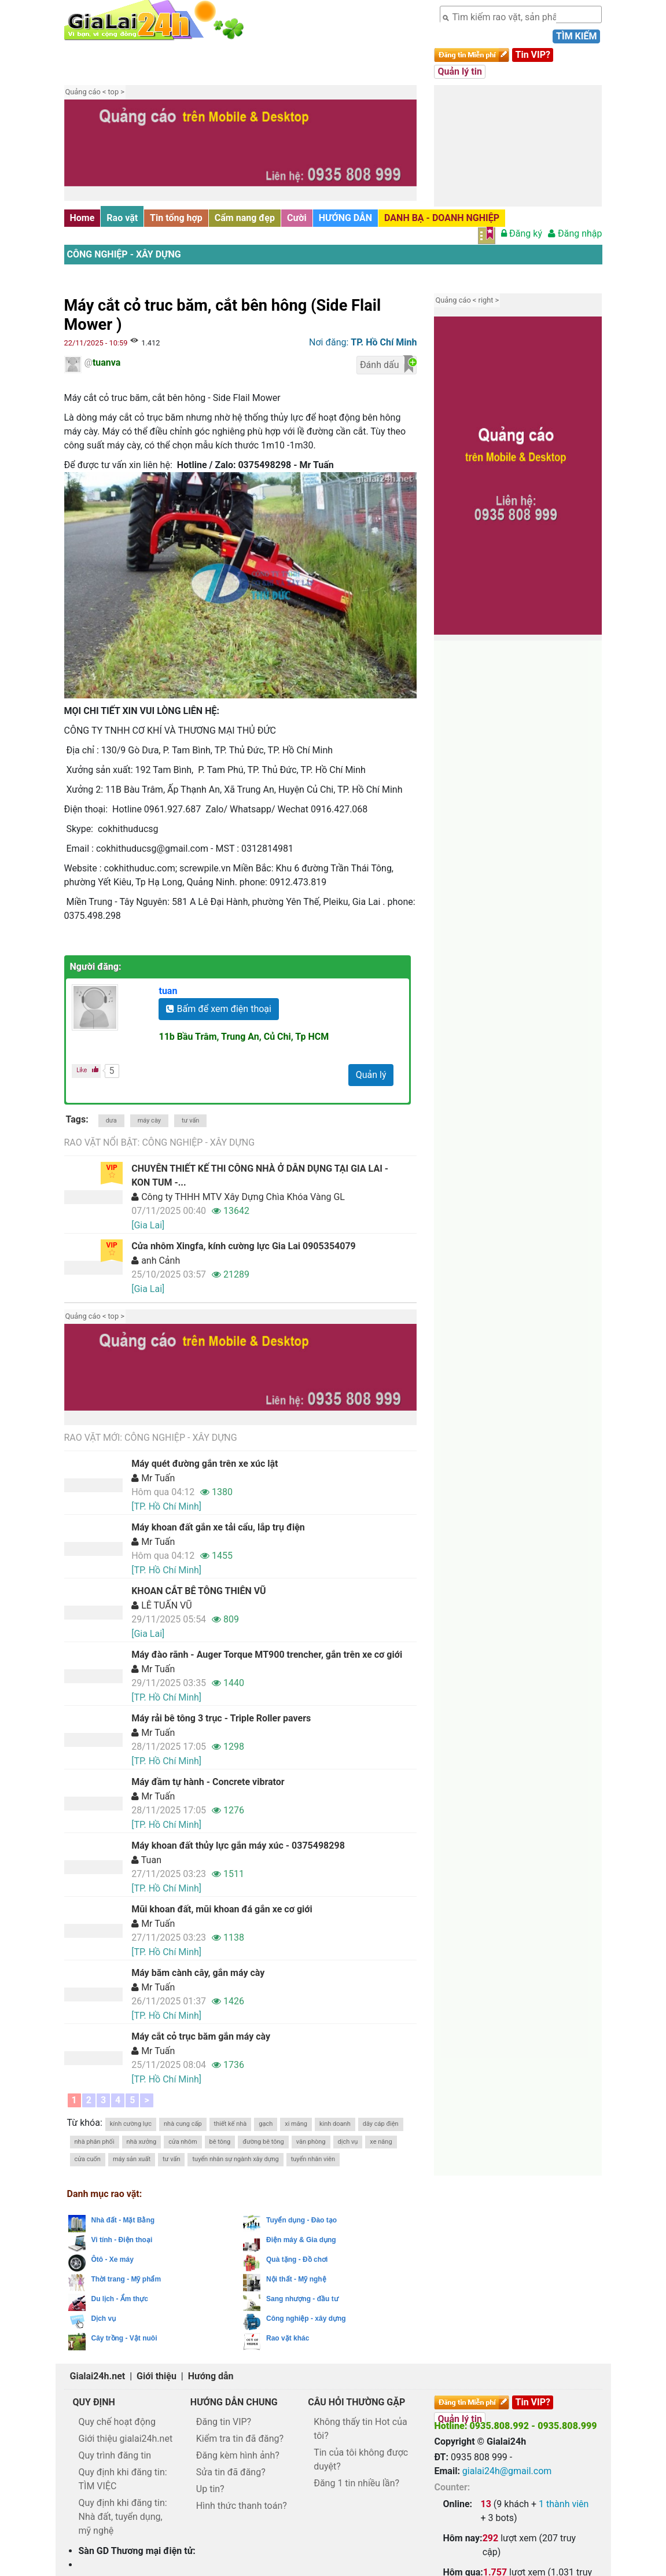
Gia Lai (543, 2499)
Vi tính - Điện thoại (122, 2240)
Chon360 (455, 2499)
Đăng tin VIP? (223, 2421)
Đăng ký (521, 233)
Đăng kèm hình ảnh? (237, 2455)
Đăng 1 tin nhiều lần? (356, 2483)
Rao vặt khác (287, 2338)
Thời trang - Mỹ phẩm (126, 2279)
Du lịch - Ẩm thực (119, 2299)
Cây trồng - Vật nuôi (124, 2338)
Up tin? (210, 2488)
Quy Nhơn (515, 2499)
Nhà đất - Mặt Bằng (123, 2220)
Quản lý (371, 1074)
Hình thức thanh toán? (241, 2505)
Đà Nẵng (485, 2499)
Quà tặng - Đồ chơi (297, 2259)
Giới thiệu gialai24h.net (126, 2438)
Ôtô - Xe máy (112, 2259)
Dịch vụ (103, 2318)
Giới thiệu (156, 2376)
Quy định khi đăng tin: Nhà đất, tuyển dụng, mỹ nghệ (123, 2516)
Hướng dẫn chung (234, 2402)
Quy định (94, 2402)
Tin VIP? (532, 54)
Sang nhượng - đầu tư (302, 2299)
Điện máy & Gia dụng (301, 2240)
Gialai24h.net (98, 2376)
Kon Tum (570, 2499)
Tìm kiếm (576, 36)
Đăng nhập (575, 233)
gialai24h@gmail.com (506, 2470)
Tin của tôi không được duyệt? (361, 2459)
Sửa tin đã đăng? (231, 2472)
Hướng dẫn (211, 2376)
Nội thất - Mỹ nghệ (296, 2279)
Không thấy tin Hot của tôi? (360, 2428)
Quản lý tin (459, 71)
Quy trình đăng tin (115, 2455)
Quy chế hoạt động (117, 2421)
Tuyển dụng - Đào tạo (301, 2220)
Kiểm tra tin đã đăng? (240, 2438)
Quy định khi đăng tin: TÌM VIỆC (123, 2479)
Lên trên (647, 2542)
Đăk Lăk (457, 2508)
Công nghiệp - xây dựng (124, 254)
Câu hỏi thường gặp (356, 2402)
